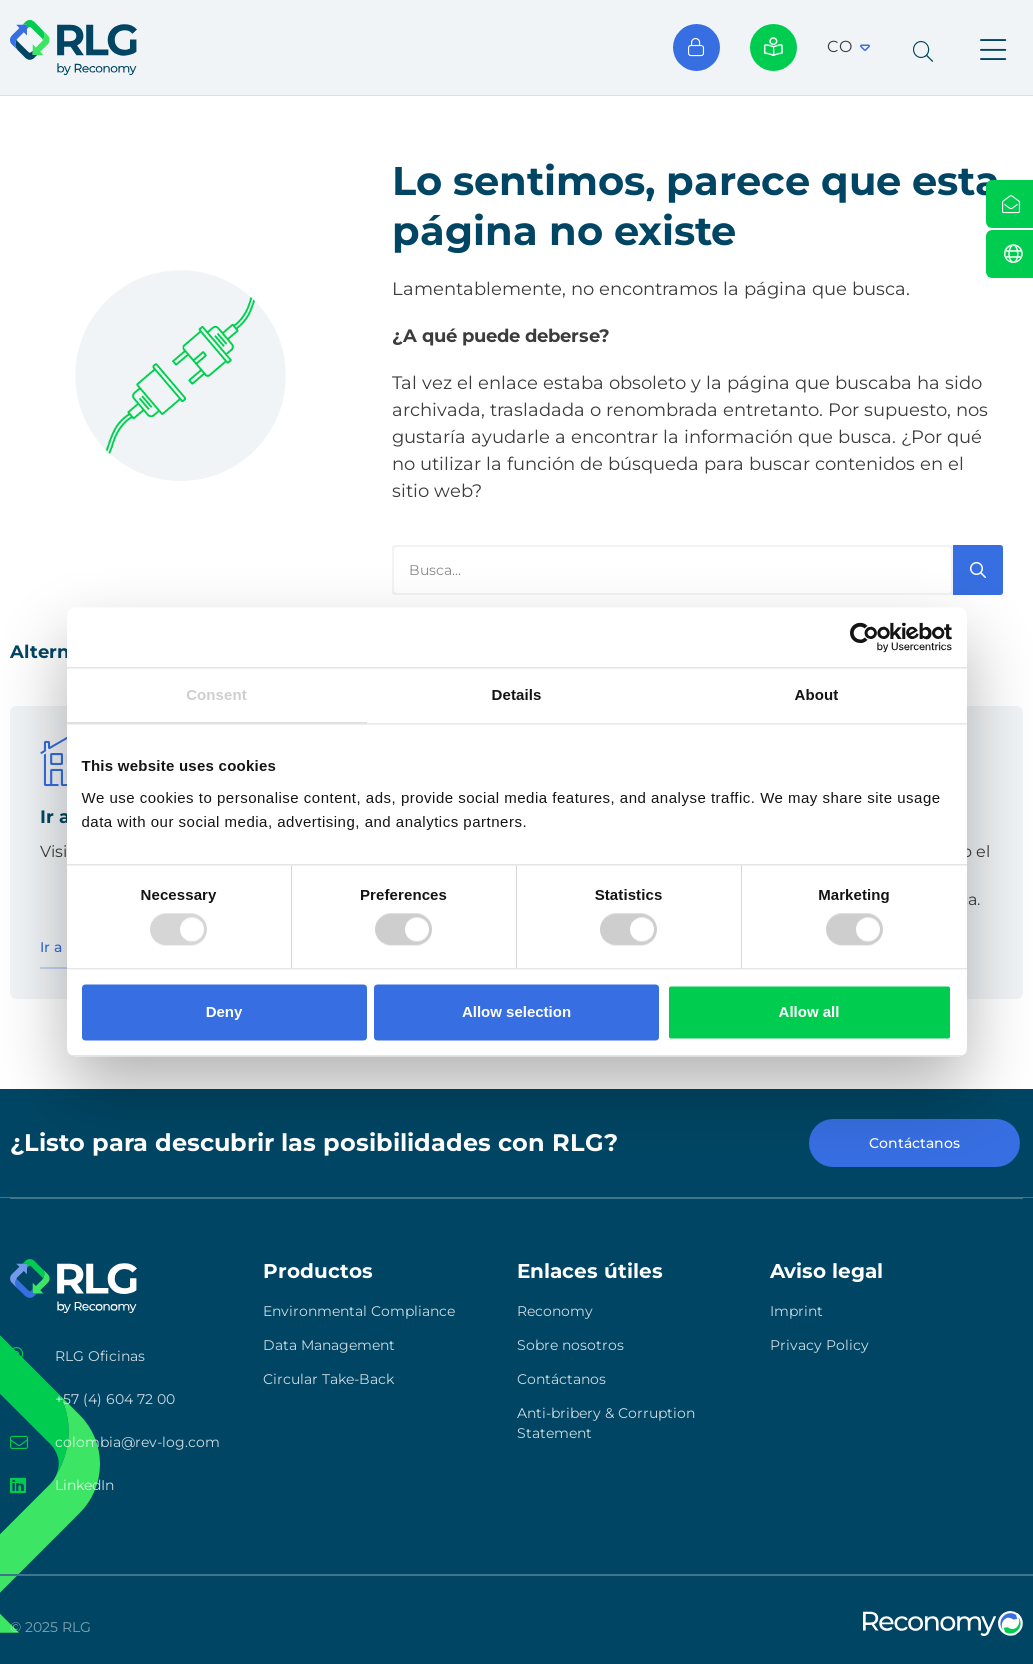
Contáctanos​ (561, 1379)
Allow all (809, 1011)
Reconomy (555, 1311)
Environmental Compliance (359, 1311)
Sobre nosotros (570, 1345)
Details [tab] (517, 694)
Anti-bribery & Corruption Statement (606, 1423)
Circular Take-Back (328, 1379)
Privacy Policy (819, 1345)
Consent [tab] (216, 694)
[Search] (978, 570)
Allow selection (516, 1011)
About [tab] (817, 694)
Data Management (329, 1345)
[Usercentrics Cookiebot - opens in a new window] (864, 637)
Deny (224, 1011)
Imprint (796, 1311)
